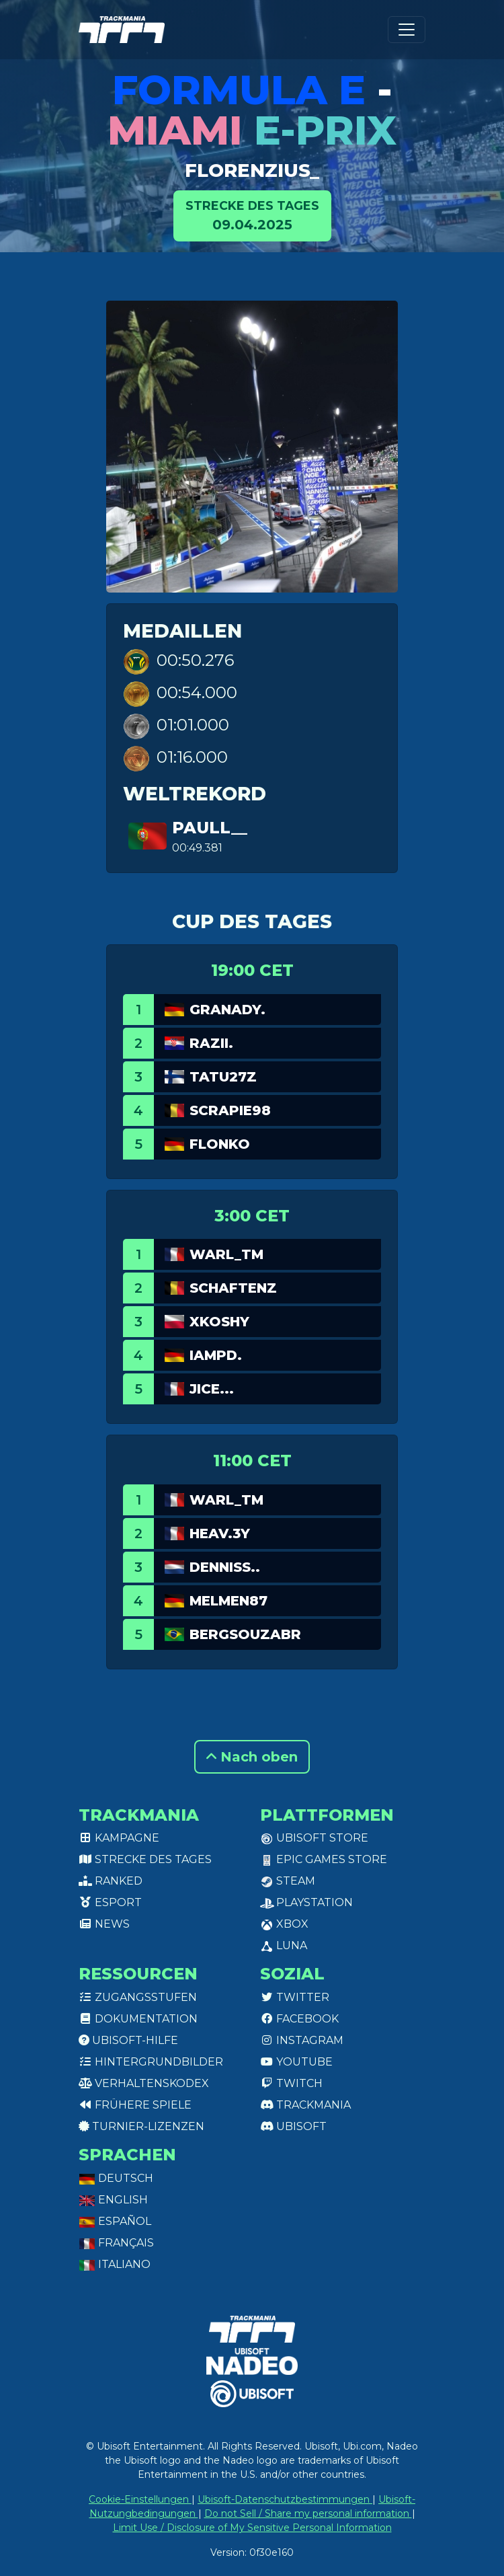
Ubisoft (293, 2126)
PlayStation (306, 1902)
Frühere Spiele (135, 2104)
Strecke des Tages (145, 1859)
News (104, 1924)
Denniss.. (225, 1567)
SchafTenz (233, 1288)
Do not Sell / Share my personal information (308, 2513)
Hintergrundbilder (151, 2061)
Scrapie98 (230, 1110)
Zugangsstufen (138, 1997)
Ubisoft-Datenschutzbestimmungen (285, 2499)
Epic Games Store (323, 1859)
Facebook (299, 2018)
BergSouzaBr (245, 1634)
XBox (284, 1924)
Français (116, 2242)
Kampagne (119, 1837)
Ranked (110, 1880)
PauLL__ (209, 827)
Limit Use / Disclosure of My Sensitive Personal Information (252, 2528)
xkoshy (219, 1322)
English (113, 2199)
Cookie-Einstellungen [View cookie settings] (140, 2499)
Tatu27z (223, 1077)
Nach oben (252, 1757)
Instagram (301, 2040)
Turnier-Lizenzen (141, 2126)
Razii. (211, 1043)
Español (115, 2221)
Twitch (291, 2083)
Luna (283, 1945)
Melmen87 (228, 1601)
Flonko (220, 1144)
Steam (287, 1880)
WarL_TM (226, 1254)
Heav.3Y (220, 1533)
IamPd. (216, 1355)
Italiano (115, 2264)
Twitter (294, 1997)
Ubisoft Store (314, 1837)
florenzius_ (252, 170)
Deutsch (116, 2178)
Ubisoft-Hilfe (128, 2040)
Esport (110, 1902)
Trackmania (305, 2104)
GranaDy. (227, 1009)
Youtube (296, 2061)
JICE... (212, 1389)
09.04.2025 (252, 215)
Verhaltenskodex (144, 2083)
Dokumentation (138, 2018)
